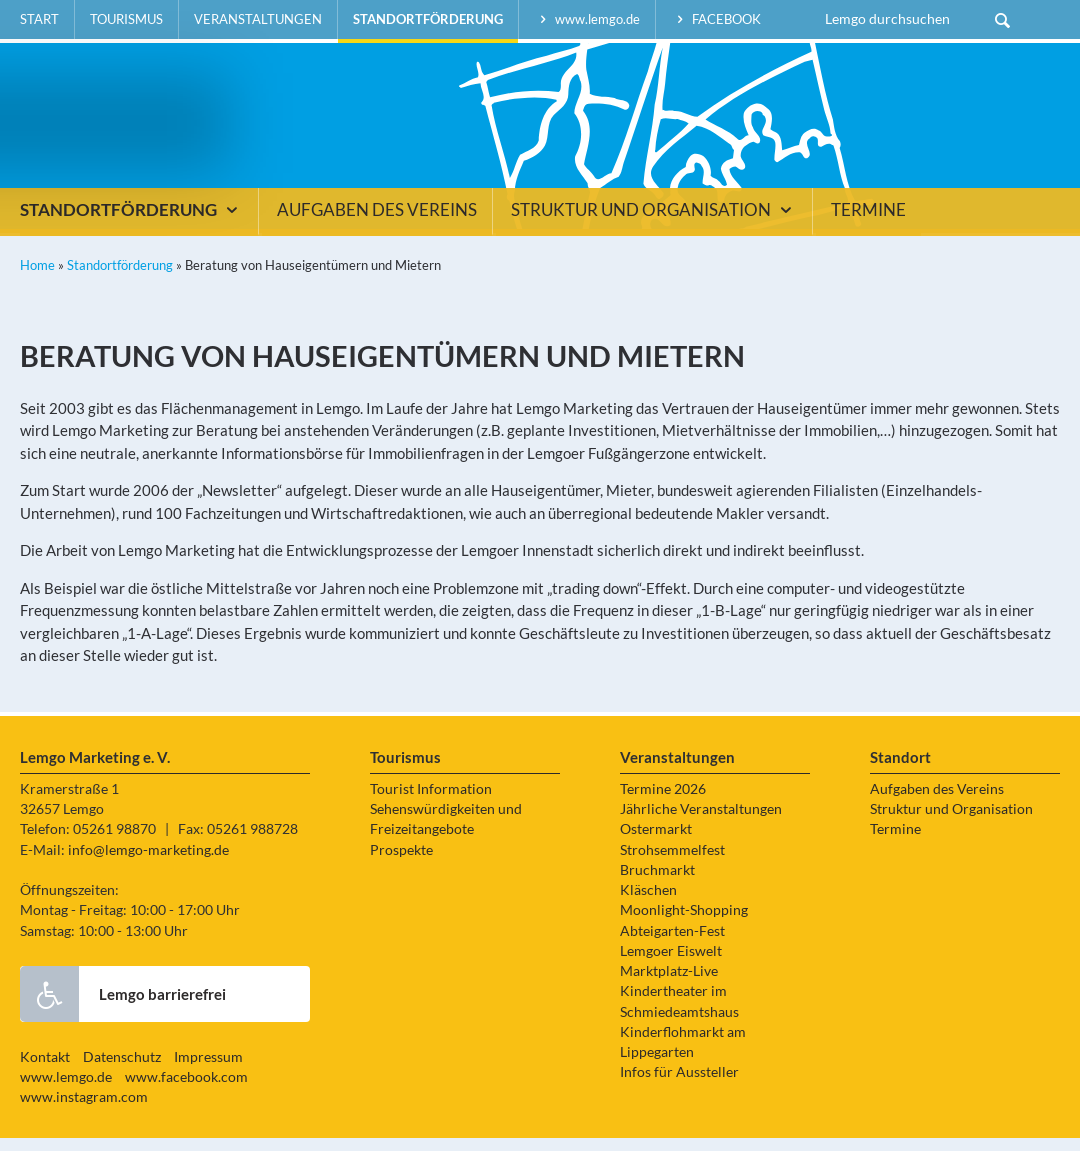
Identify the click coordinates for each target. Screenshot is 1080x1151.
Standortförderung (428, 19)
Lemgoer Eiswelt (671, 964)
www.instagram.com (84, 1111)
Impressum (208, 1070)
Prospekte (401, 863)
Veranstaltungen (258, 19)
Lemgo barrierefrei (123, 1007)
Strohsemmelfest (672, 863)
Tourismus (126, 19)
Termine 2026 (663, 802)
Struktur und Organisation (654, 224)
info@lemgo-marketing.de (148, 863)
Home (37, 279)
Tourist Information (431, 802)
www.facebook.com (186, 1091)
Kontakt (45, 1070)
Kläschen (648, 904)
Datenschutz (122, 1070)
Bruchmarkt (657, 883)
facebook (716, 19)
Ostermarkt (656, 843)
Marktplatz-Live (669, 985)
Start (39, 19)
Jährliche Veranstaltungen (701, 823)
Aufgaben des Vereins (377, 224)
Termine (868, 224)
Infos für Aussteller (679, 1086)
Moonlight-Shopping (684, 924)
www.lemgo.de (587, 19)
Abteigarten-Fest (672, 944)
